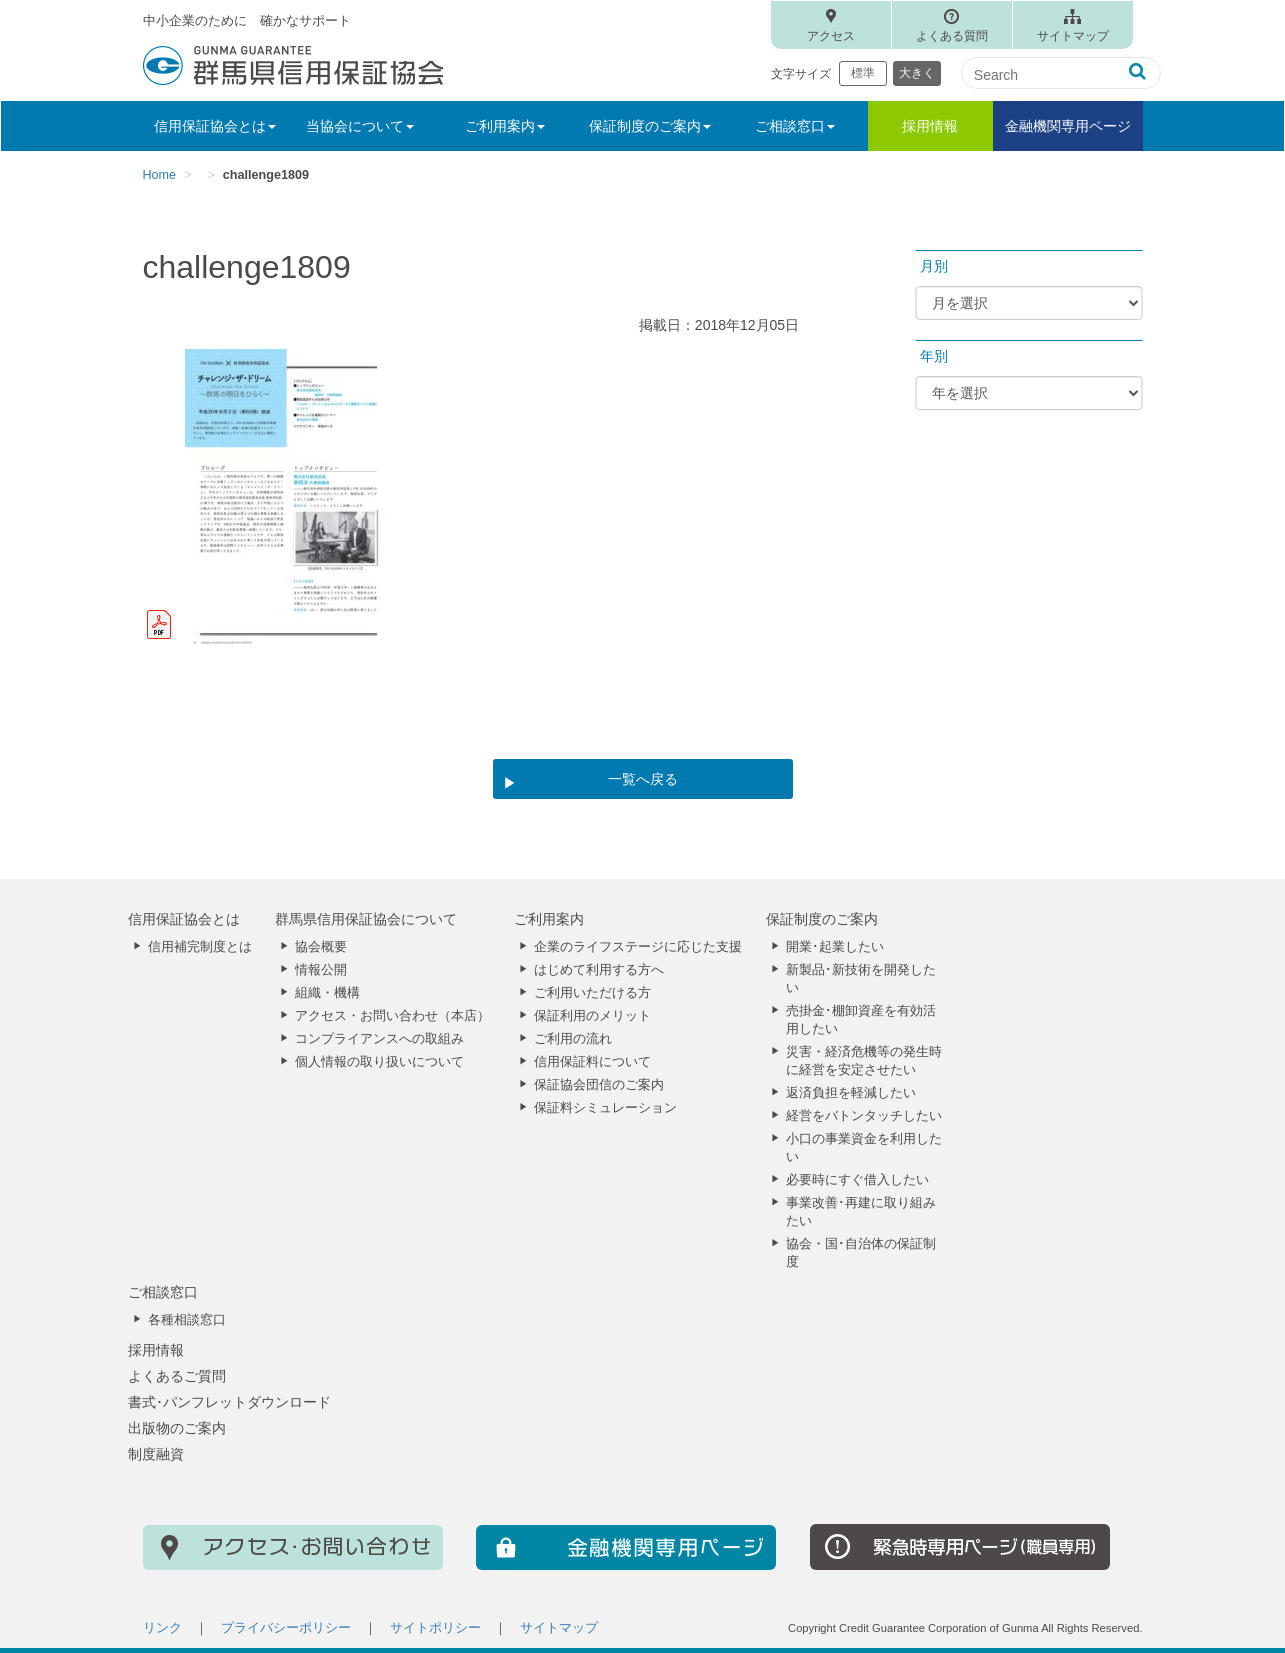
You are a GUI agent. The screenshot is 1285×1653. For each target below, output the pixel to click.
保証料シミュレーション (605, 1108)
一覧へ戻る (643, 779)
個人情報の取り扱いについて (379, 1062)
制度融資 (156, 1454)
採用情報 (930, 126)
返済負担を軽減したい (851, 1093)
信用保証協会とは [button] (215, 126)
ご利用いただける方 (592, 993)
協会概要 (321, 947)
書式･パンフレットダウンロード (229, 1402)
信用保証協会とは (184, 919)
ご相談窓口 (163, 1292)
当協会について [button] (360, 126)
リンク (162, 1628)
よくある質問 (952, 36)
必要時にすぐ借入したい (857, 1180)
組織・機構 (327, 993)
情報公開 (321, 970)
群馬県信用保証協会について (366, 919)
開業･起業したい (835, 947)
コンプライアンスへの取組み (379, 1039)
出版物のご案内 (177, 1428)
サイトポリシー (435, 1628)
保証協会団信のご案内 (599, 1085)
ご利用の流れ (573, 1039)
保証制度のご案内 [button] (650, 126)
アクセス (831, 36)
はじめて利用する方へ (599, 970)
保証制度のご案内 (822, 919)
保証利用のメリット (592, 1016)
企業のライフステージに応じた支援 (638, 947)
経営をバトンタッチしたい (864, 1116)
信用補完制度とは (200, 947)
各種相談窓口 (187, 1320)
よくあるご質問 (177, 1376)
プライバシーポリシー (286, 1628)
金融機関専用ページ (1068, 126)
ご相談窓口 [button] (795, 126)
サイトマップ (1073, 36)
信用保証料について (592, 1062)
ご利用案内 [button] (505, 126)
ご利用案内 (549, 919)
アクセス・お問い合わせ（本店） (392, 1016)
